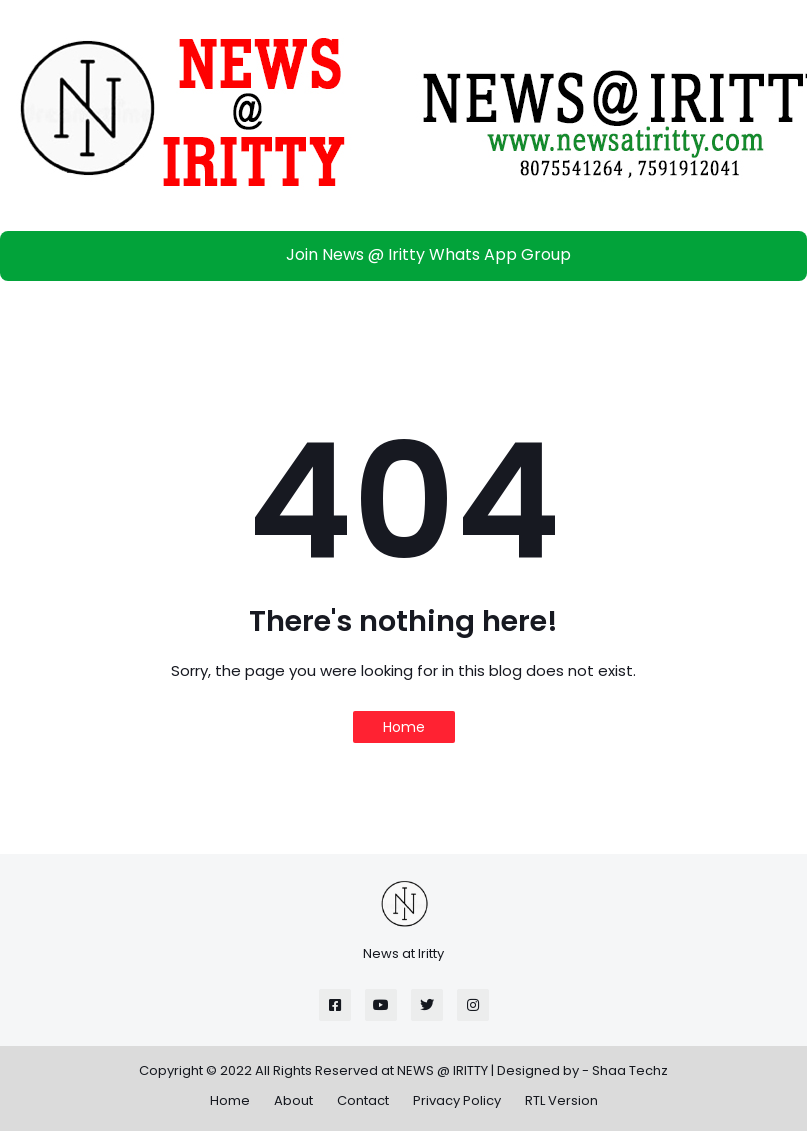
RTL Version (561, 1100)
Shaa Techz (630, 1070)
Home (404, 727)
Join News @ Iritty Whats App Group (408, 254)
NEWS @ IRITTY (442, 1070)
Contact (363, 1100)
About (293, 1100)
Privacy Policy (457, 1100)
